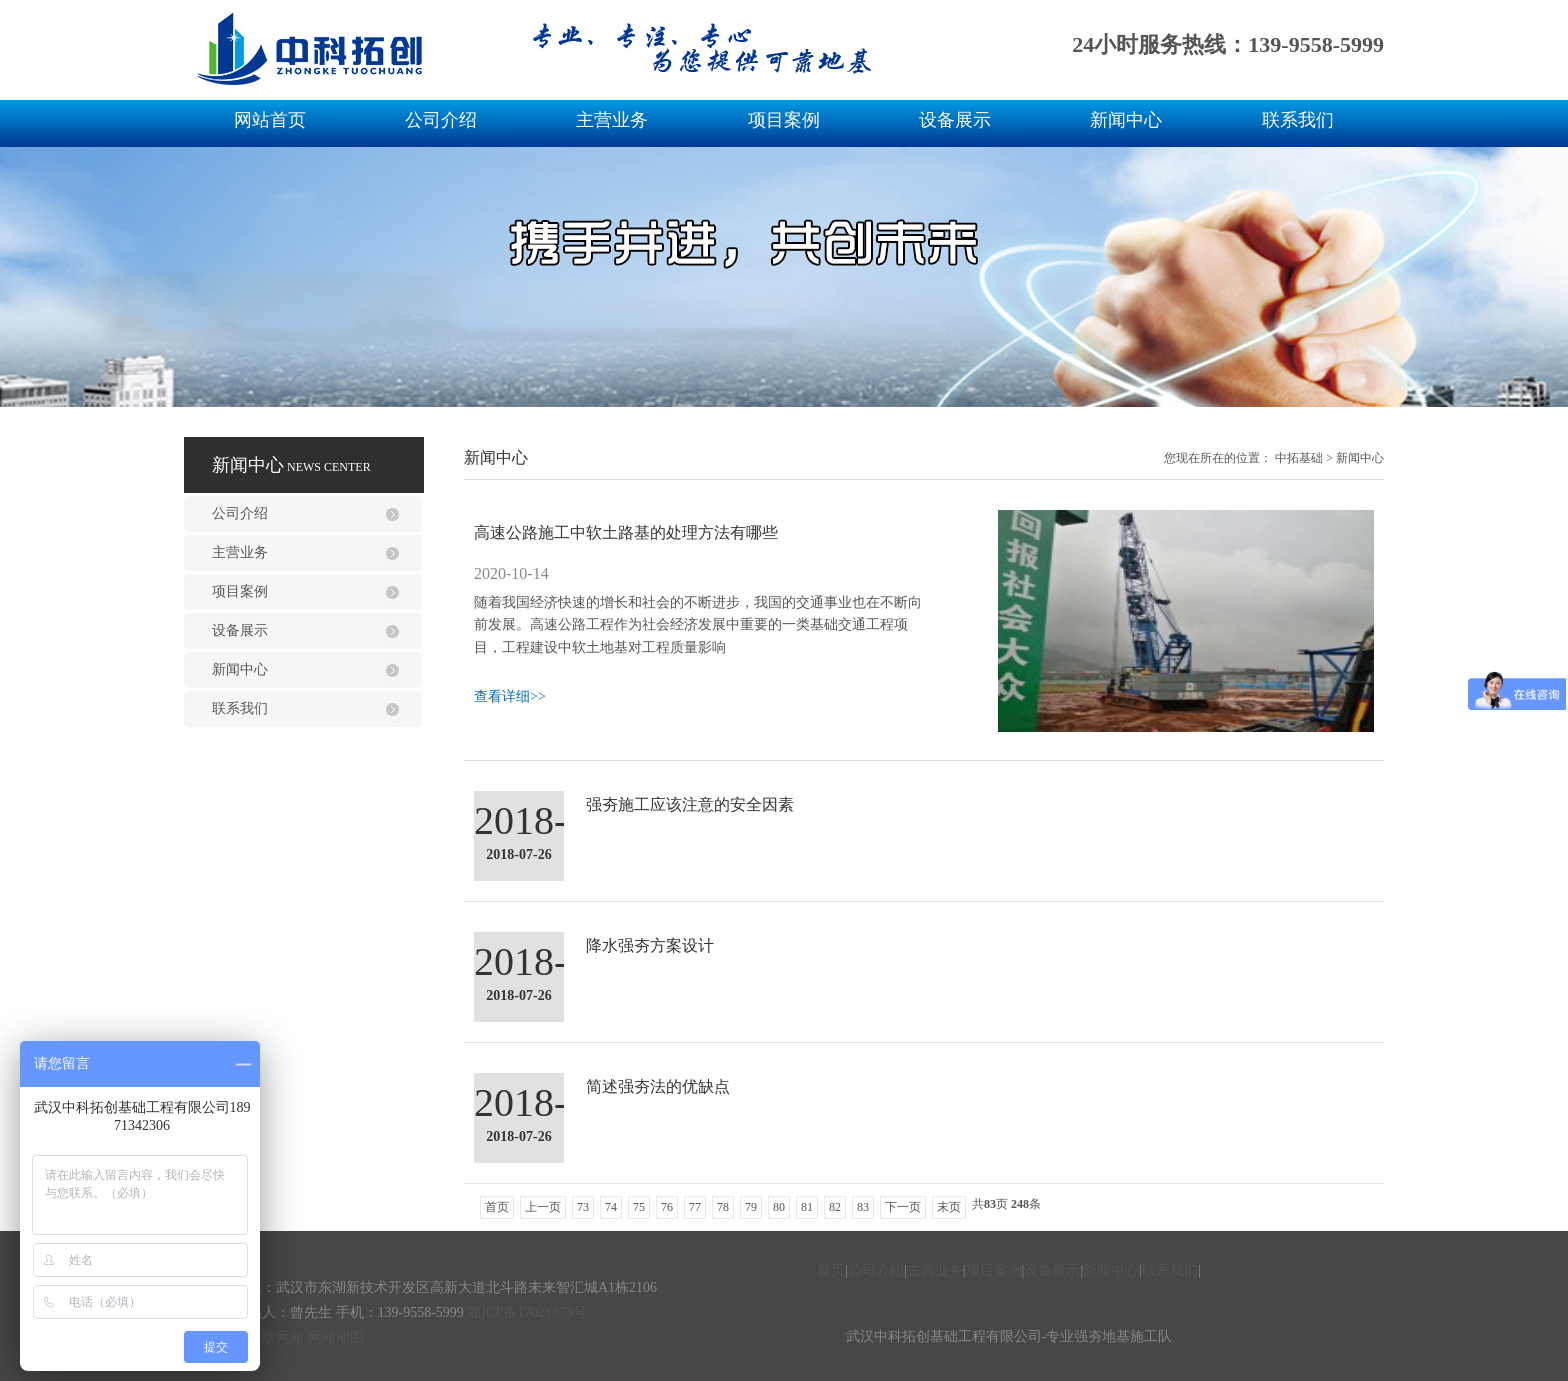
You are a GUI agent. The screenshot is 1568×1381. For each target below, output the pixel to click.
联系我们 (1298, 120)
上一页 (543, 1207)
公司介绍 (441, 120)
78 (723, 1207)
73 (583, 1207)
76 (667, 1207)
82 (835, 1207)
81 (807, 1207)
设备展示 (955, 120)
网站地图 (336, 1337)
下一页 (903, 1207)
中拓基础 (1299, 458)
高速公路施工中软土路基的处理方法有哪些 (626, 532)
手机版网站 (269, 1337)
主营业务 (612, 120)
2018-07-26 (518, 854)
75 (639, 1207)
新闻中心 (1126, 120)
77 (695, 1207)
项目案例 (784, 120)
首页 (497, 1207)
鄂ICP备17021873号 (527, 1312)
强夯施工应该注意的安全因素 (690, 804)
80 (779, 1207)
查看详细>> (510, 696)
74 (611, 1207)
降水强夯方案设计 (650, 945)
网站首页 (270, 120)
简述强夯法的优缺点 (658, 1086)
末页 (949, 1207)
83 (863, 1207)
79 (751, 1207)
